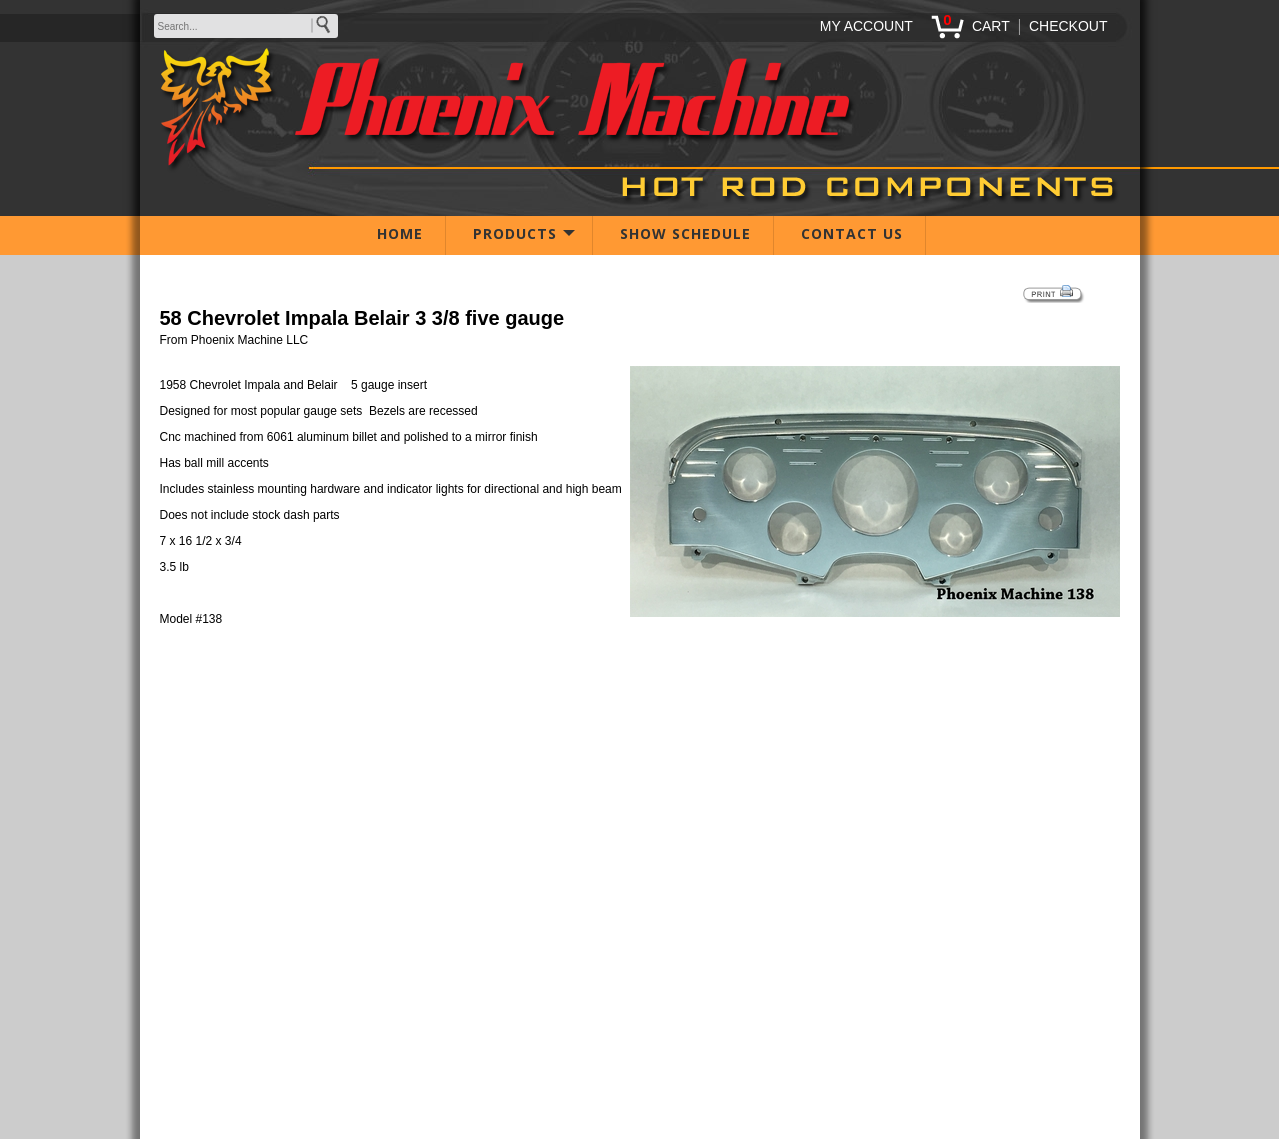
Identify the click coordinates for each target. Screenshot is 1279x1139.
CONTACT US (852, 233)
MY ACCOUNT (866, 26)
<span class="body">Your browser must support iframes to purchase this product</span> (640, 733)
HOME (400, 233)
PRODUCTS (515, 233)
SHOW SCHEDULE (685, 233)
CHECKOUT (1068, 26)
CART (991, 26)
